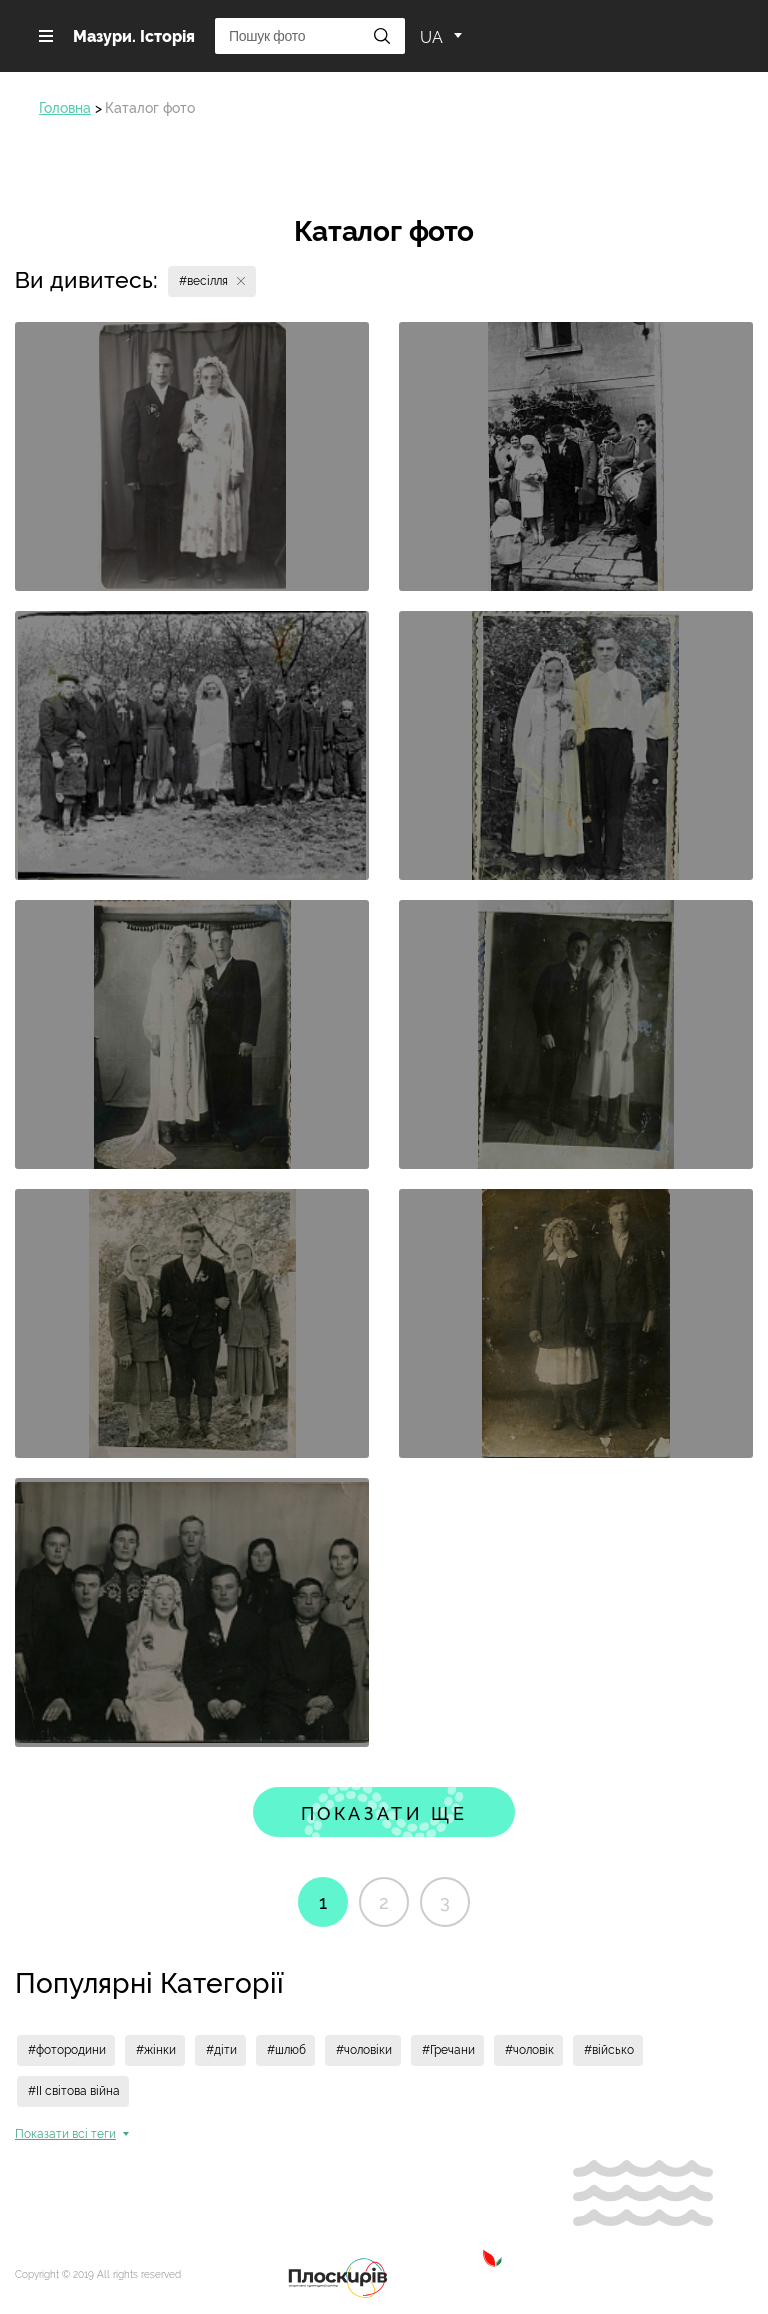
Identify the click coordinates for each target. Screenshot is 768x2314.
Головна (65, 108)
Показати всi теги (65, 2134)
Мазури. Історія (134, 36)
